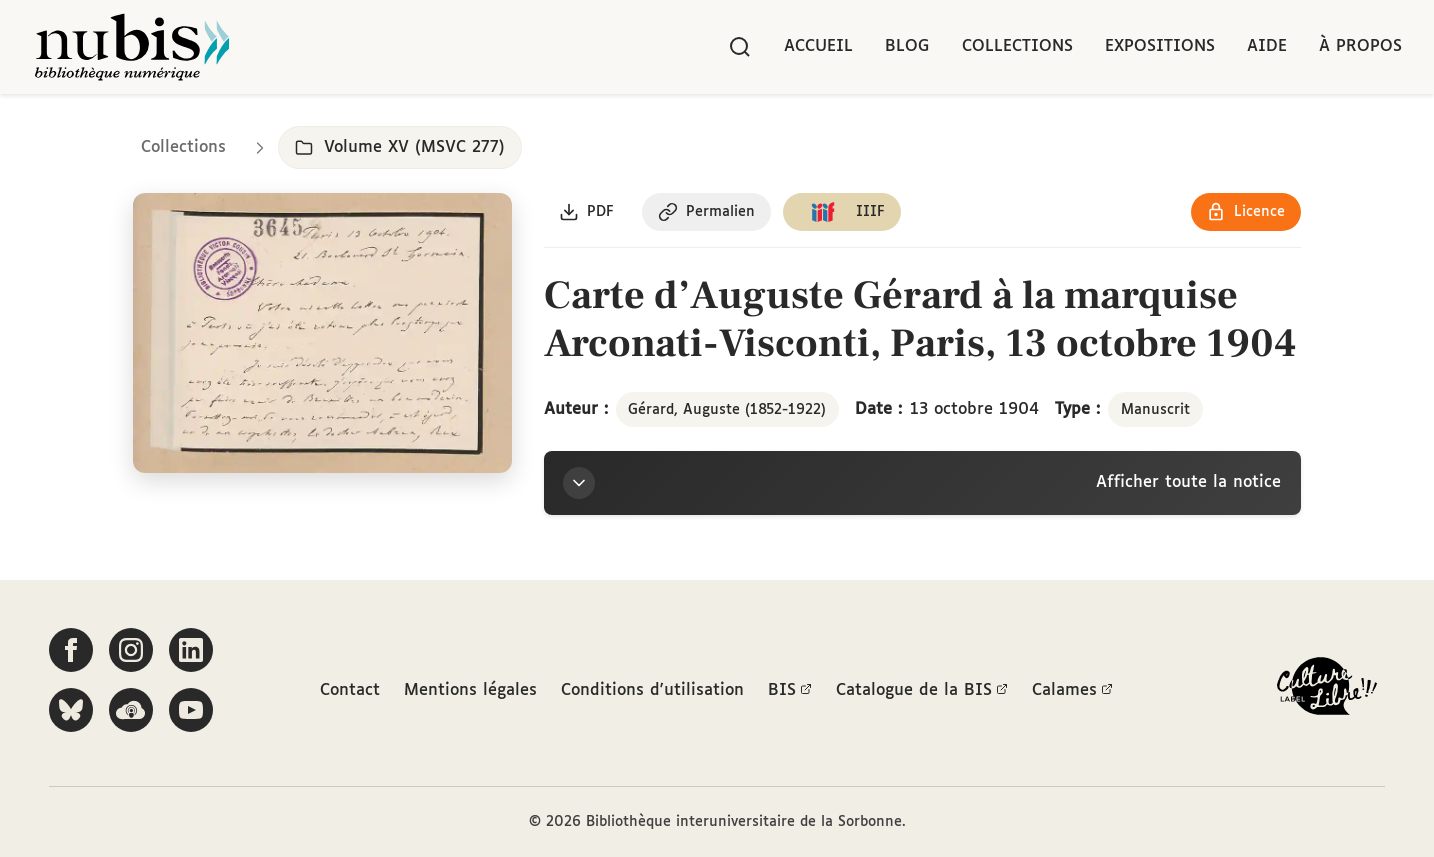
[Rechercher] (740, 47)
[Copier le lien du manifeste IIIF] (843, 213)
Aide (1267, 46)
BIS (790, 691)
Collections (1017, 46)
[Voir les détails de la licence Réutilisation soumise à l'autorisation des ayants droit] (1245, 213)
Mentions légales (470, 690)
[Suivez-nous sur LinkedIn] (191, 650)
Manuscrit (1155, 410)
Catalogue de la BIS (922, 691)
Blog (907, 46)
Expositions (1160, 46)
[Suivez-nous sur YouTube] (191, 710)
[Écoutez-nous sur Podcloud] (131, 710)
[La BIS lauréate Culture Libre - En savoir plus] (1327, 690)
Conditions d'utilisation (652, 690)
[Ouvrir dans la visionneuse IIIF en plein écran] (322, 334)
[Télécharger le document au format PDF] (587, 213)
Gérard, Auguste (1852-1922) (727, 410)
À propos (1360, 46)
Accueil (818, 46)
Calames (1072, 691)
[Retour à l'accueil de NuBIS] (132, 47)
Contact (350, 690)
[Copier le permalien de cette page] (707, 213)
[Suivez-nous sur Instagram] (131, 650)
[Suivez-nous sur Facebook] (71, 650)
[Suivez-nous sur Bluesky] (71, 710)
